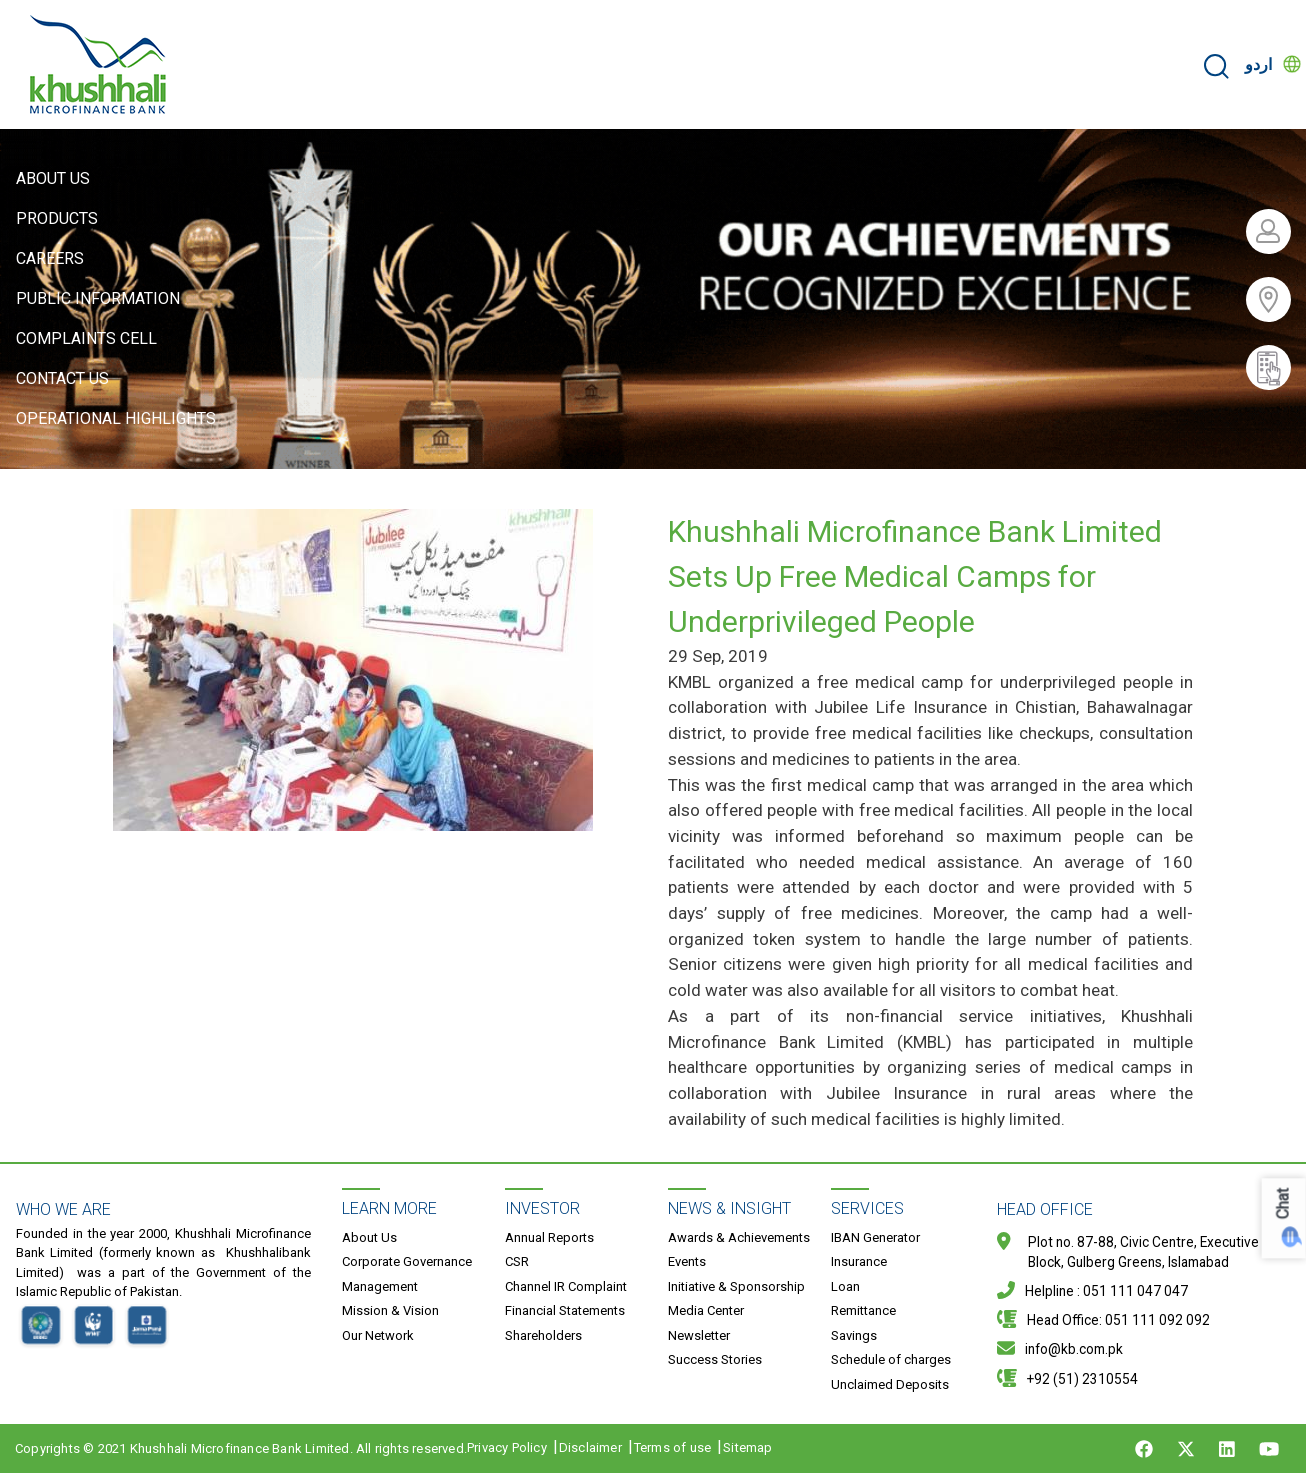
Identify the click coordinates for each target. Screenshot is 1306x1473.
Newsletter (699, 1335)
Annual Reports (549, 1237)
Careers (50, 258)
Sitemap (747, 1447)
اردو (1258, 64)
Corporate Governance (407, 1261)
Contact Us (62, 378)
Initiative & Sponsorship (736, 1286)
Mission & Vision (390, 1310)
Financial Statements (565, 1310)
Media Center (706, 1310)
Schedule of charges (891, 1359)
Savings (854, 1335)
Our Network (378, 1335)
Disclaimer (590, 1447)
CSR (517, 1261)
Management (380, 1286)
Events (687, 1261)
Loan (845, 1286)
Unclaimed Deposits (890, 1384)
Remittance (863, 1310)
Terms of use (672, 1447)
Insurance (859, 1261)
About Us (53, 178)
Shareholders (543, 1335)
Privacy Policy (507, 1447)
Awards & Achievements (739, 1237)
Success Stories (715, 1359)
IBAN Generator (875, 1237)
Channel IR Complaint (566, 1286)
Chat (1283, 1203)
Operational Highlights (116, 418)
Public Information (98, 298)
